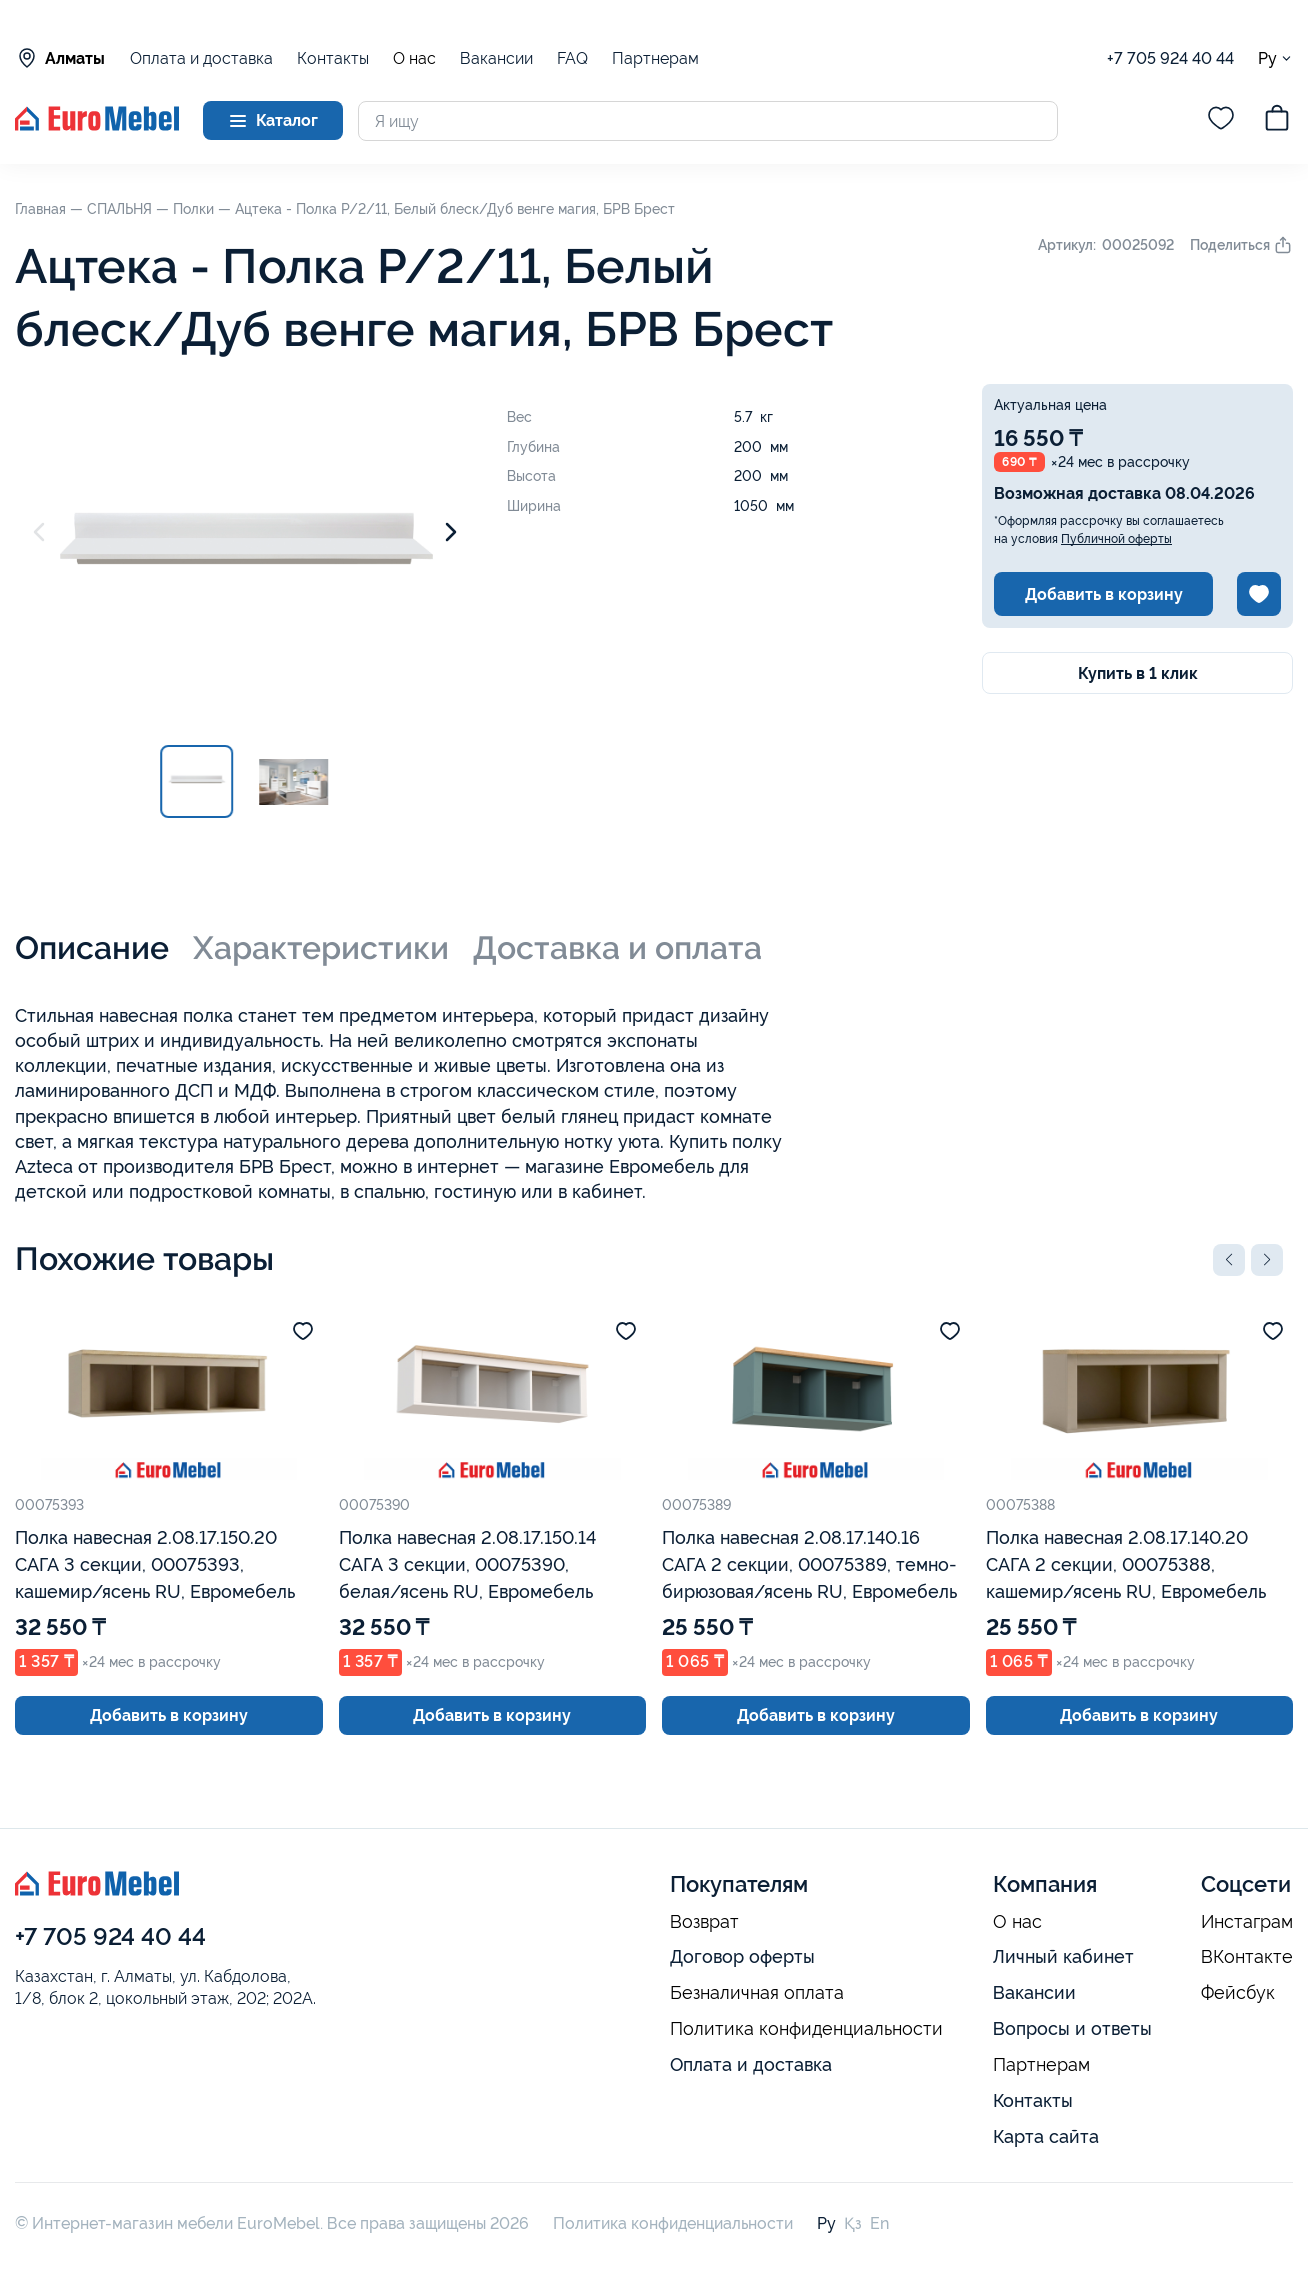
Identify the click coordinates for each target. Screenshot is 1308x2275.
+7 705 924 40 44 (1170, 58)
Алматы (60, 58)
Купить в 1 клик (1138, 673)
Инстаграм (1247, 1922)
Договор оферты (742, 1956)
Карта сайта (1046, 2136)
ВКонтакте (1247, 1957)
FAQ (572, 58)
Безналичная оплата (757, 1993)
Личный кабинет (1063, 1956)
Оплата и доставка (201, 58)
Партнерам (655, 58)
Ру (1275, 58)
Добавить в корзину (1104, 594)
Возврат (704, 1922)
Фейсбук (1238, 1993)
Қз (853, 2223)
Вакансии (496, 58)
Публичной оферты (1116, 539)
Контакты (333, 58)
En (879, 2223)
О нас (414, 59)
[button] (1229, 1260)
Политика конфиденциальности (806, 2029)
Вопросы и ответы (1072, 2028)
